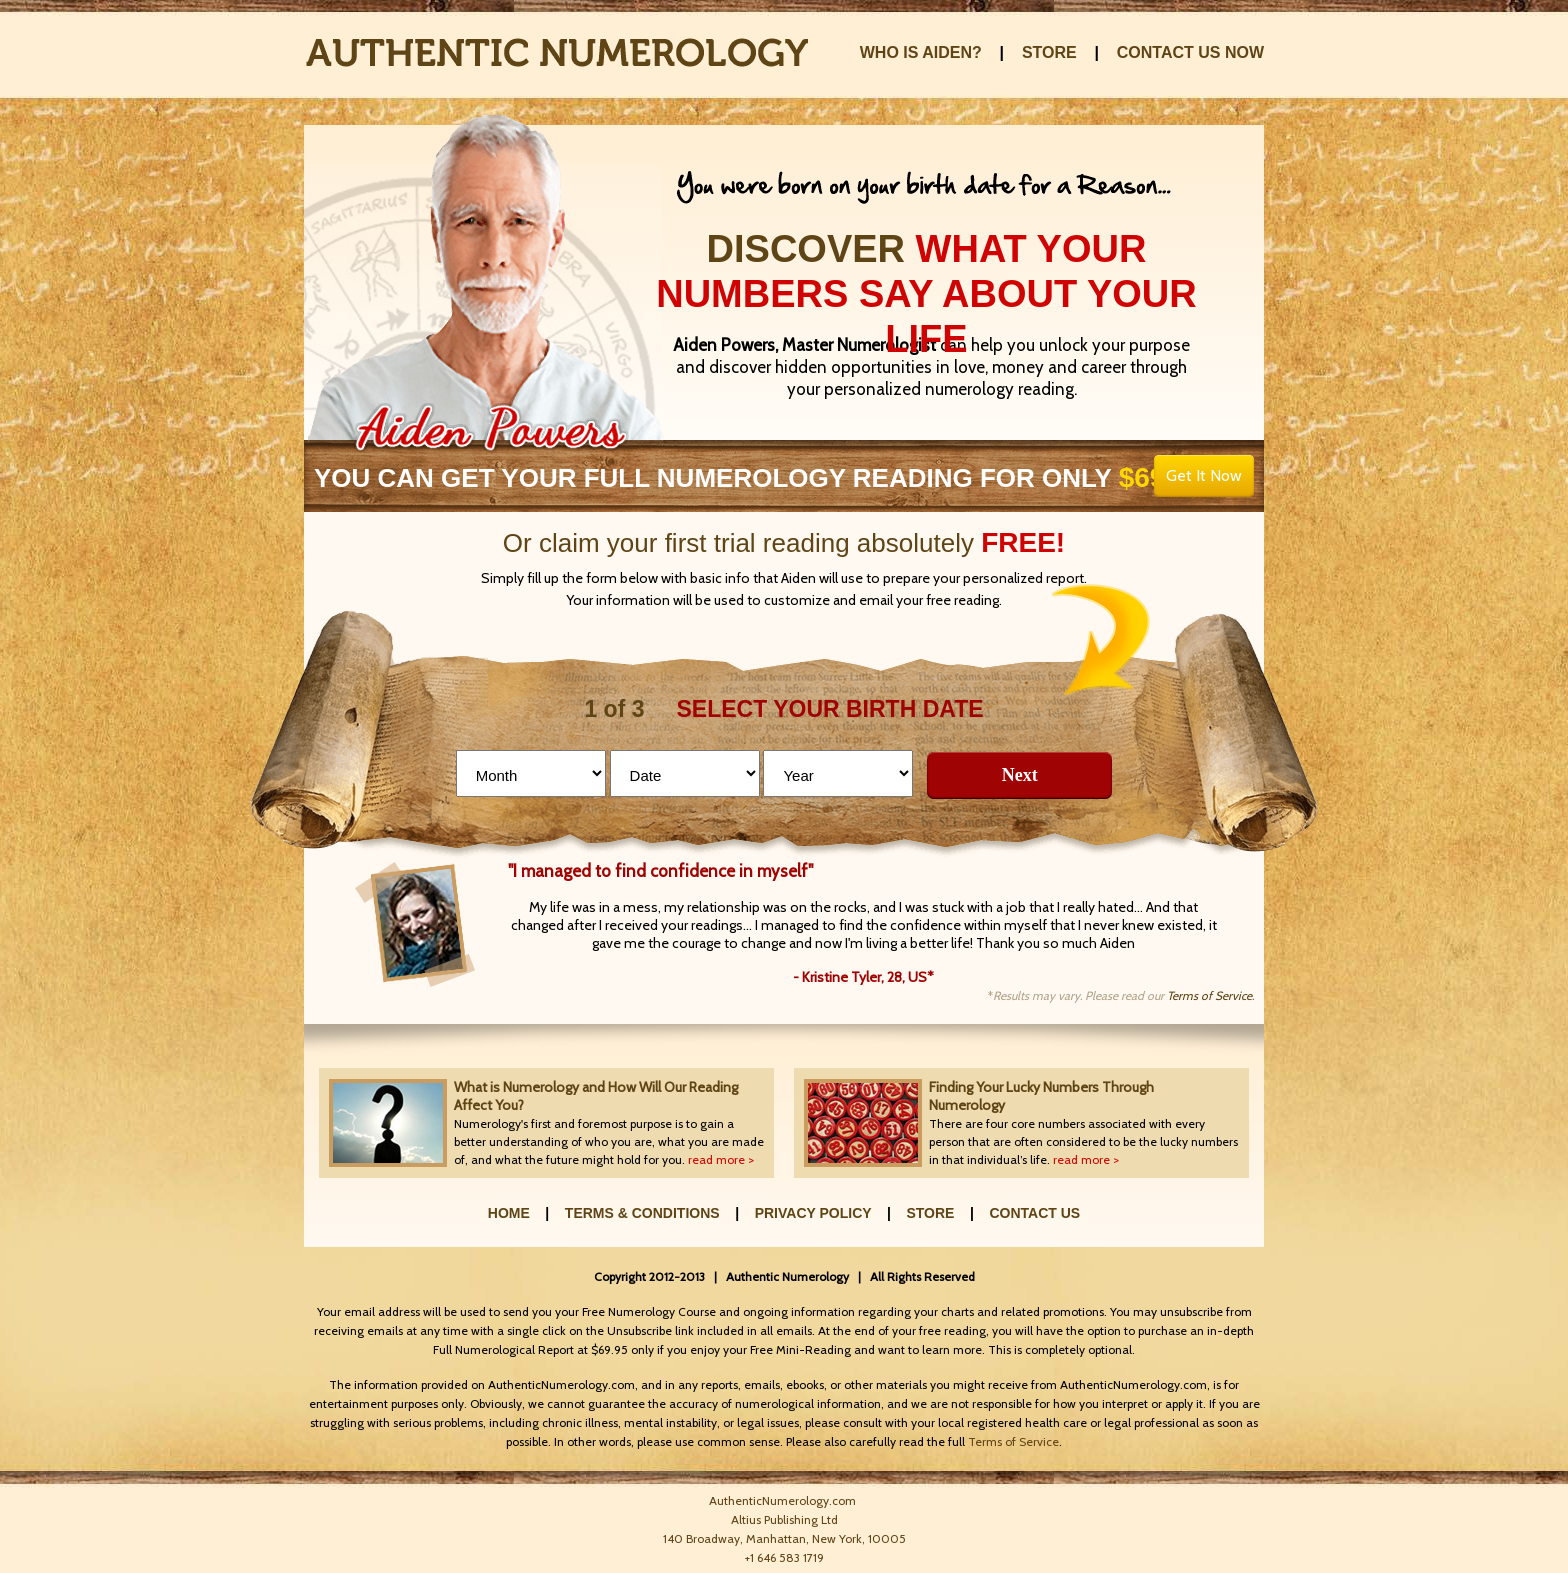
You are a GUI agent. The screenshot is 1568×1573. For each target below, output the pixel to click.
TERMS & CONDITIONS (642, 1213)
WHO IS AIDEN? (921, 52)
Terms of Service (1013, 1441)
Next (1020, 775)
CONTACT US (1034, 1213)
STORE (1049, 52)
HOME (509, 1213)
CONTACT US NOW (1190, 52)
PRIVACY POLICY (813, 1213)
